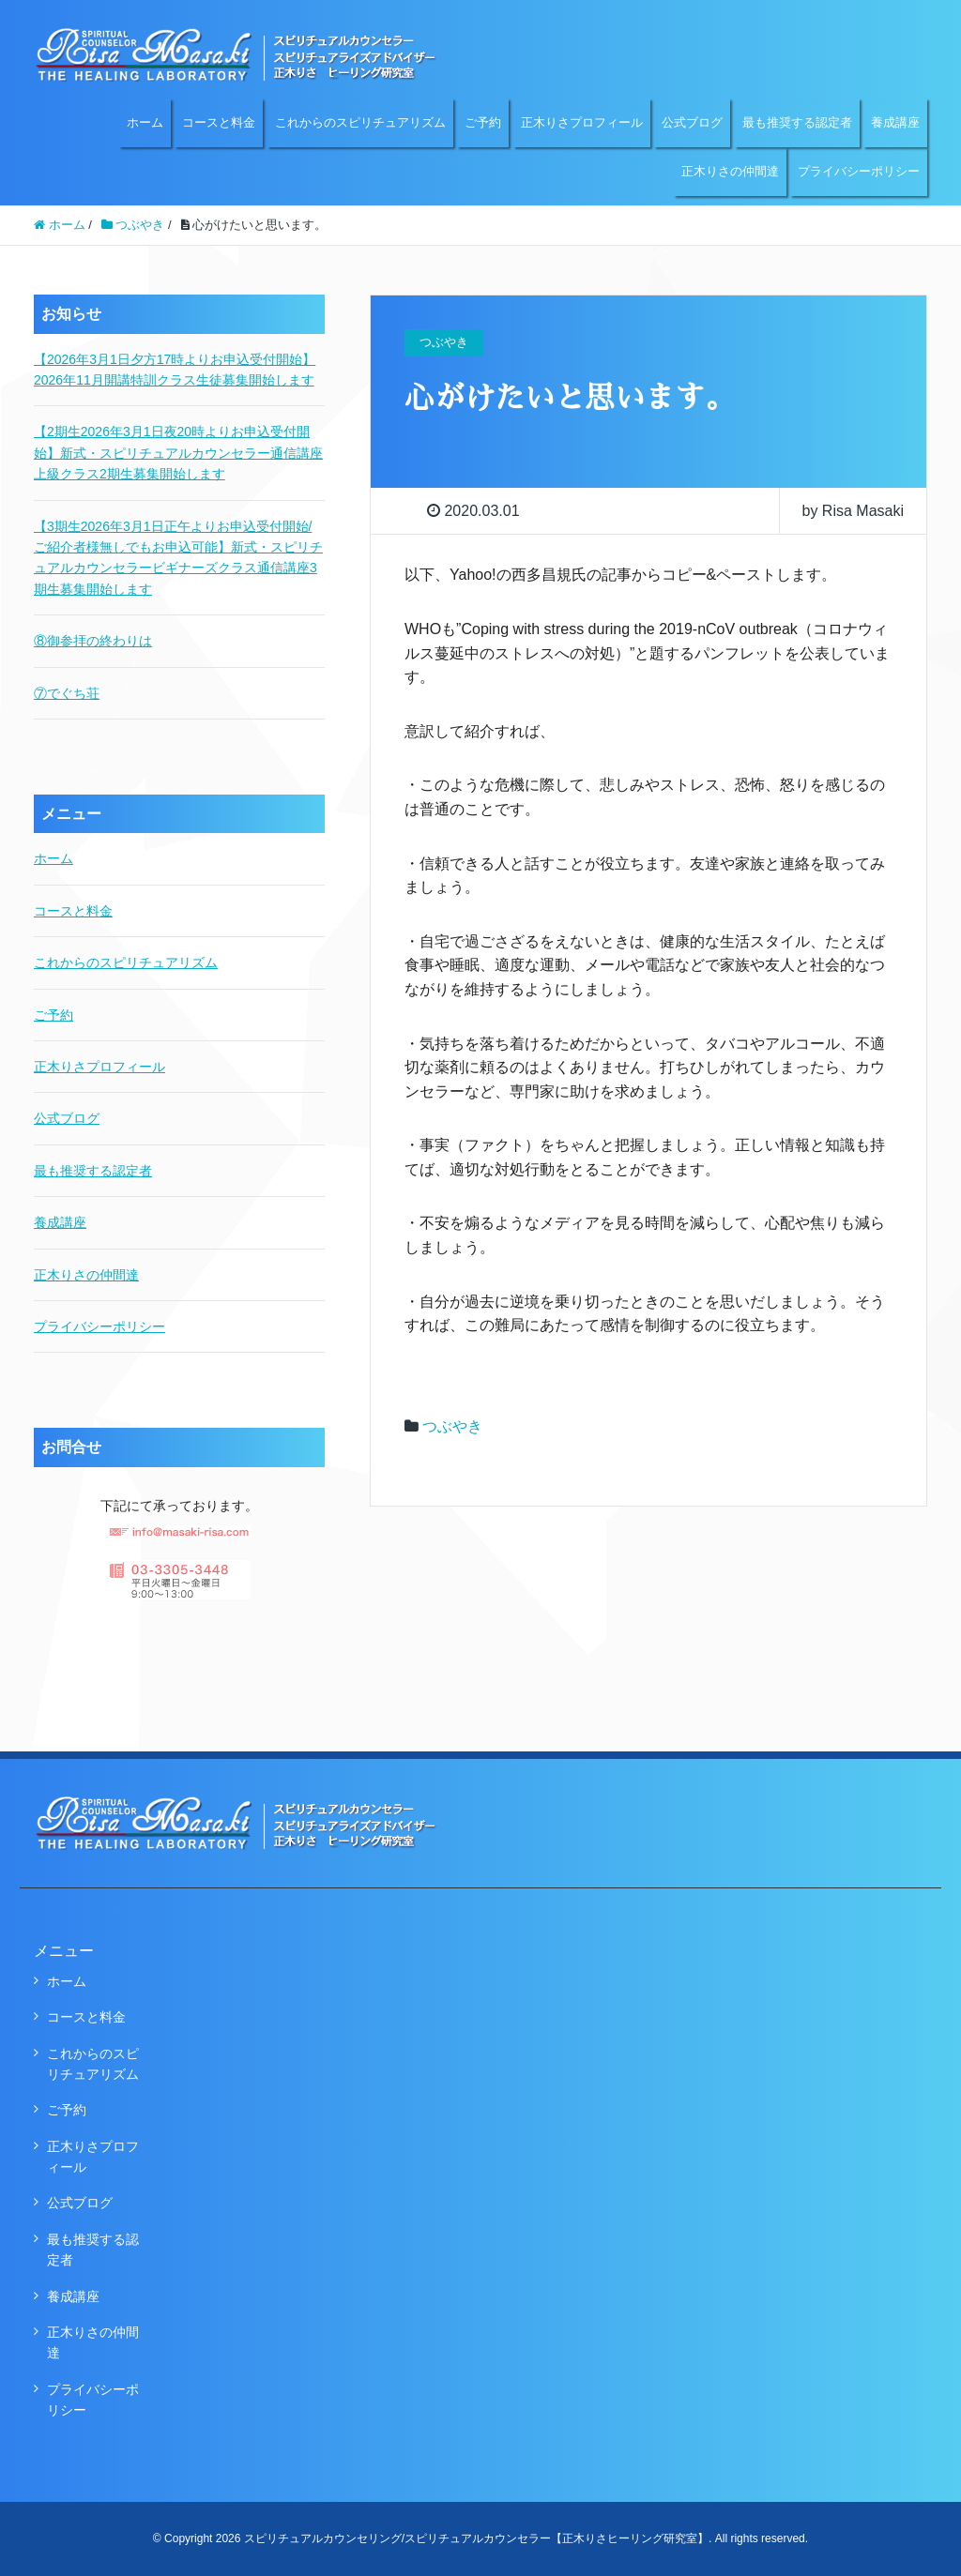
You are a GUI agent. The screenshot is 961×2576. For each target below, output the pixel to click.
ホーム (145, 122)
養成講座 (895, 122)
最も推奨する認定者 (797, 122)
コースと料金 (218, 122)
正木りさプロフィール (582, 122)
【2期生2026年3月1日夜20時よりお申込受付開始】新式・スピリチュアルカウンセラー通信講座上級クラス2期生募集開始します (178, 452)
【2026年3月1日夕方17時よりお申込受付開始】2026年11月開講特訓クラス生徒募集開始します (174, 369)
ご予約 (483, 122)
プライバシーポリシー (859, 171)
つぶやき (452, 1426)
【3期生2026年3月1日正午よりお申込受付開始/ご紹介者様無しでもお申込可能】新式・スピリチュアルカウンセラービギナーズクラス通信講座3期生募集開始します (178, 558)
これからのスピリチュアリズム (360, 122)
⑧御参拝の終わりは (93, 640)
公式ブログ (692, 122)
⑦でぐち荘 (66, 693)
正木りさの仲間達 (730, 171)
